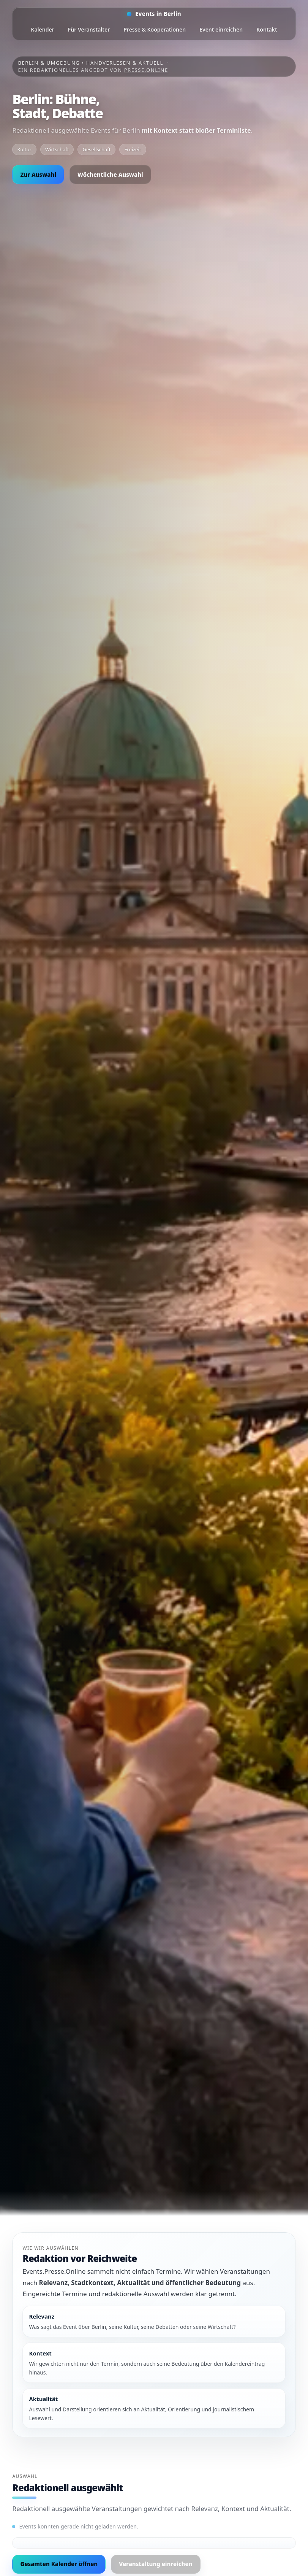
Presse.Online (146, 70)
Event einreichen (221, 29)
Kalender (42, 29)
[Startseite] (154, 14)
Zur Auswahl (38, 174)
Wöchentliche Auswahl (110, 174)
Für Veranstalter (89, 29)
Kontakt (266, 29)
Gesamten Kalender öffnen (59, 2564)
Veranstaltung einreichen (155, 2564)
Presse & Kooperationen (154, 29)
